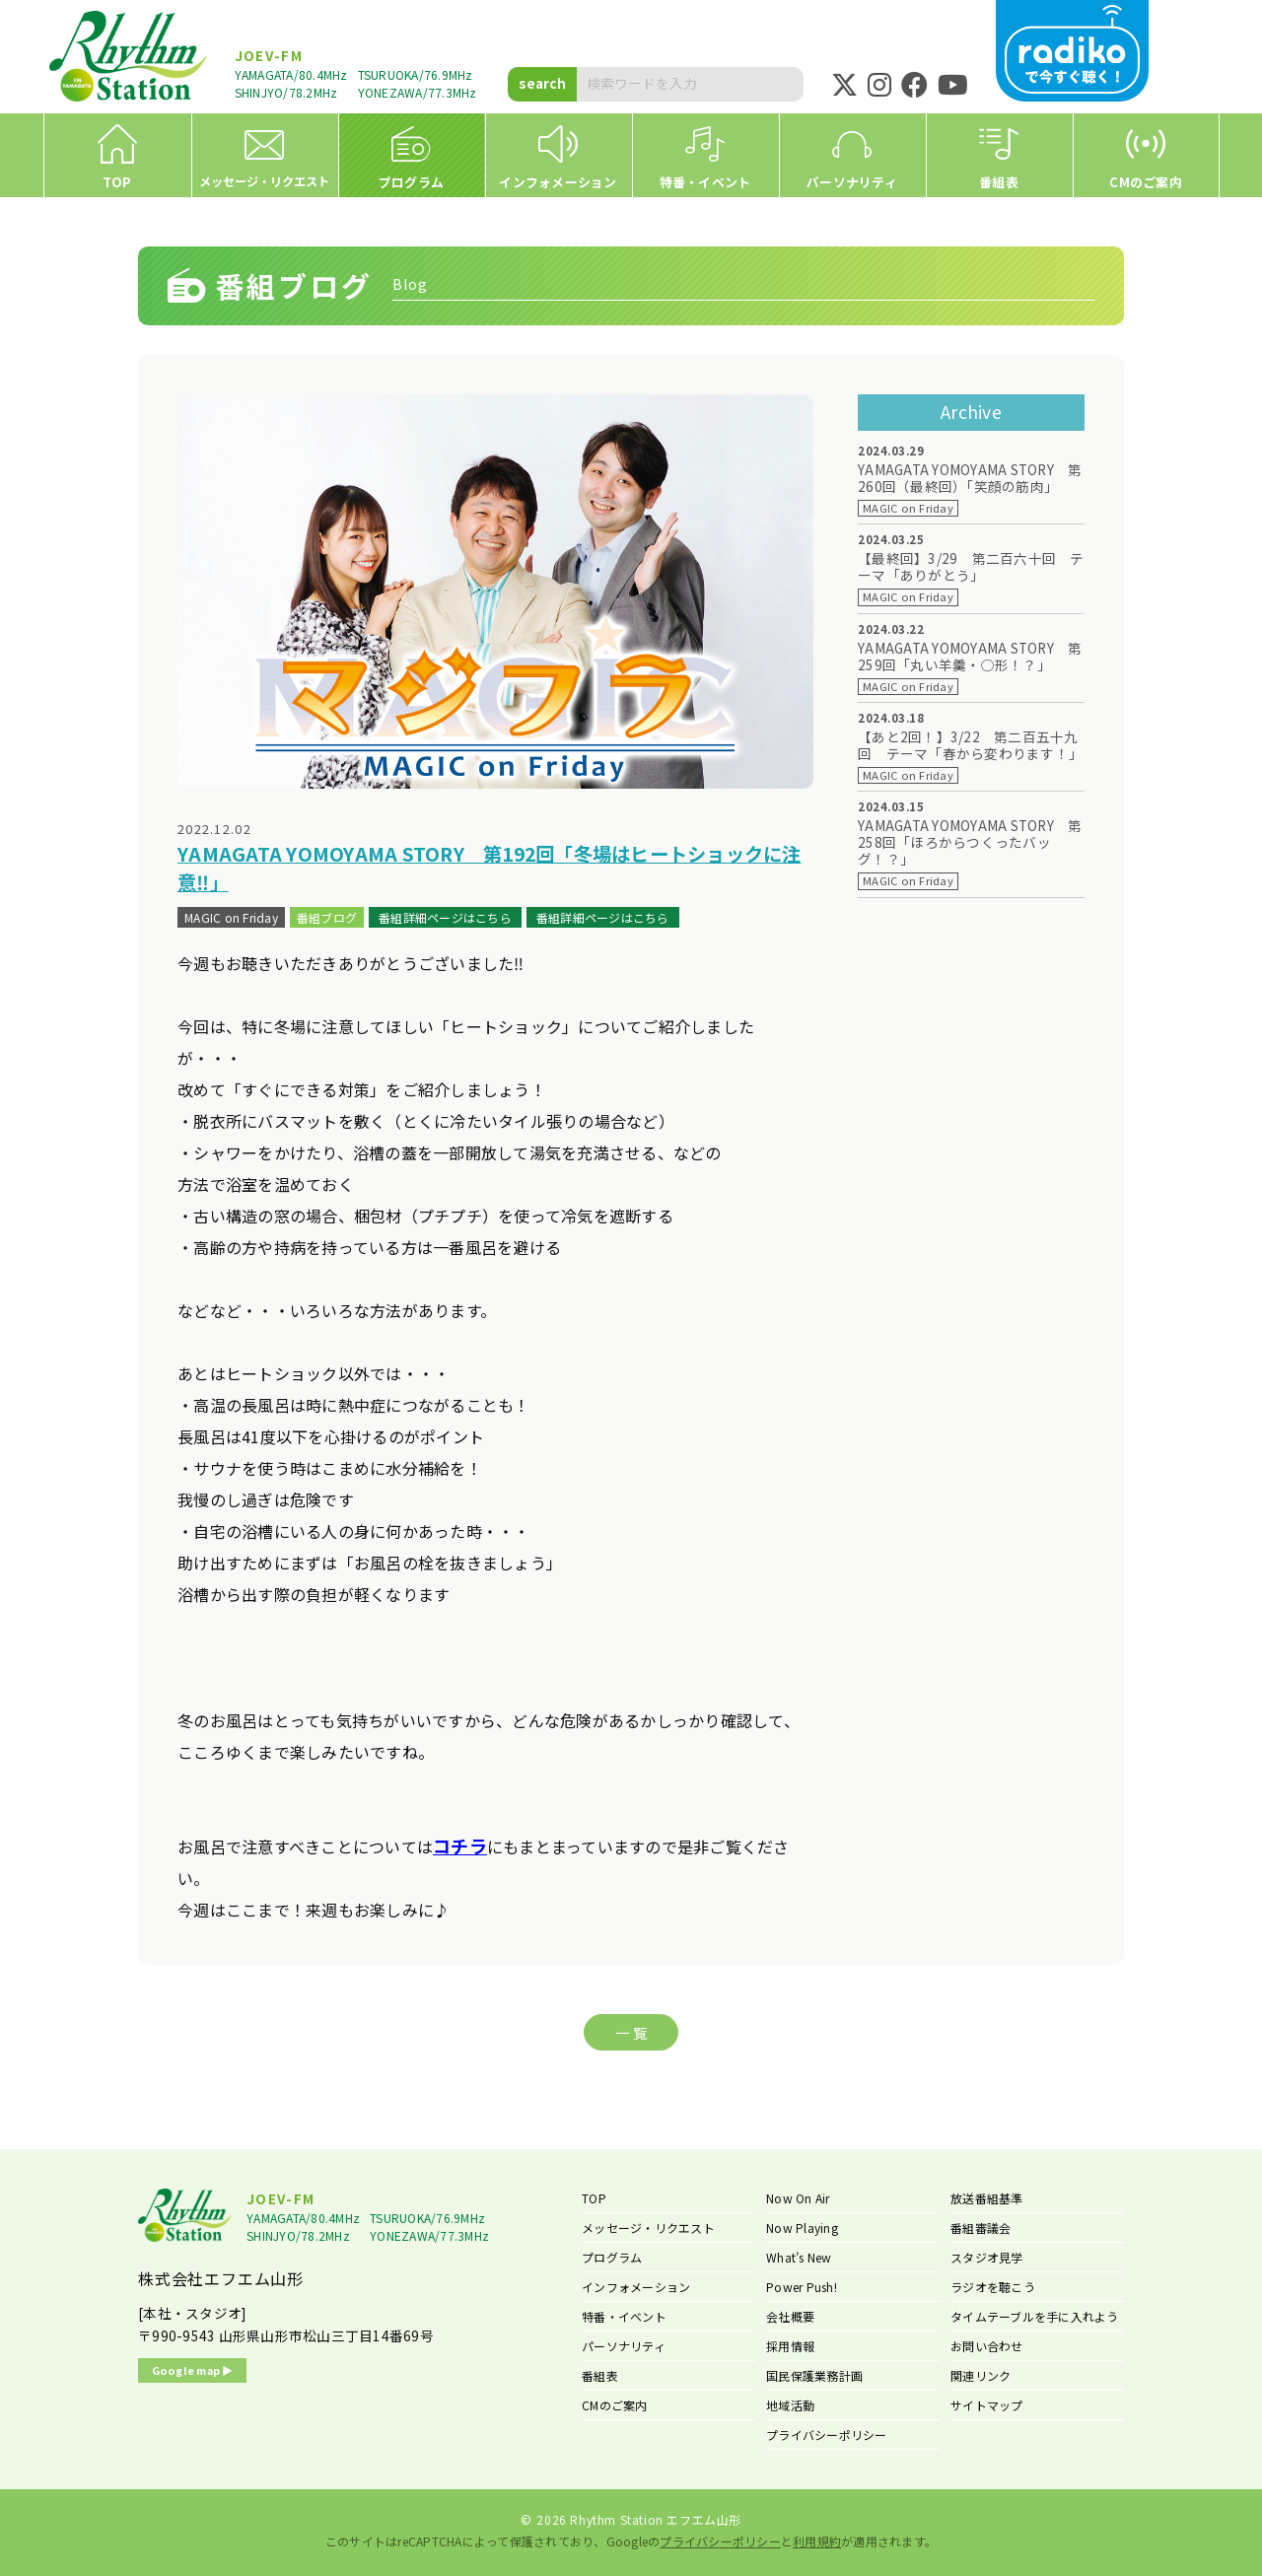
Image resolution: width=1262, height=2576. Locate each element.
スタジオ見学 (986, 2257)
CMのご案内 (615, 2405)
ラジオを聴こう (992, 2286)
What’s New (799, 2257)
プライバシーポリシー (826, 2434)
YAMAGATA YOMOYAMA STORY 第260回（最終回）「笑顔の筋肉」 (970, 478)
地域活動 (790, 2405)
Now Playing (802, 2227)
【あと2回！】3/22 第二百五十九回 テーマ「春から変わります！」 (970, 745)
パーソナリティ (624, 2345)
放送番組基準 (986, 2198)
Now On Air (798, 2198)
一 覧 (631, 2032)
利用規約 (817, 2541)
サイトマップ (986, 2405)
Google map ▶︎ (193, 2370)
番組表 (600, 2375)
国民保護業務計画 (814, 2375)
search (542, 83)
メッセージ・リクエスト (648, 2227)
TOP (594, 2198)
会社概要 (790, 2316)
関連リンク (980, 2375)
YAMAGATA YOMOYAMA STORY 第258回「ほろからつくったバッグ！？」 (970, 842)
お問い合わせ (986, 2345)
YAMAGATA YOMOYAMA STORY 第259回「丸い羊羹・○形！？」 (970, 656)
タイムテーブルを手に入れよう (1034, 2316)
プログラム (612, 2257)
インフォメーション (636, 2286)
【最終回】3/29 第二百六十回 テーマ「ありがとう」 (971, 567)
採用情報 (790, 2345)
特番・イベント (624, 2316)
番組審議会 (980, 2227)
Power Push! (801, 2286)
